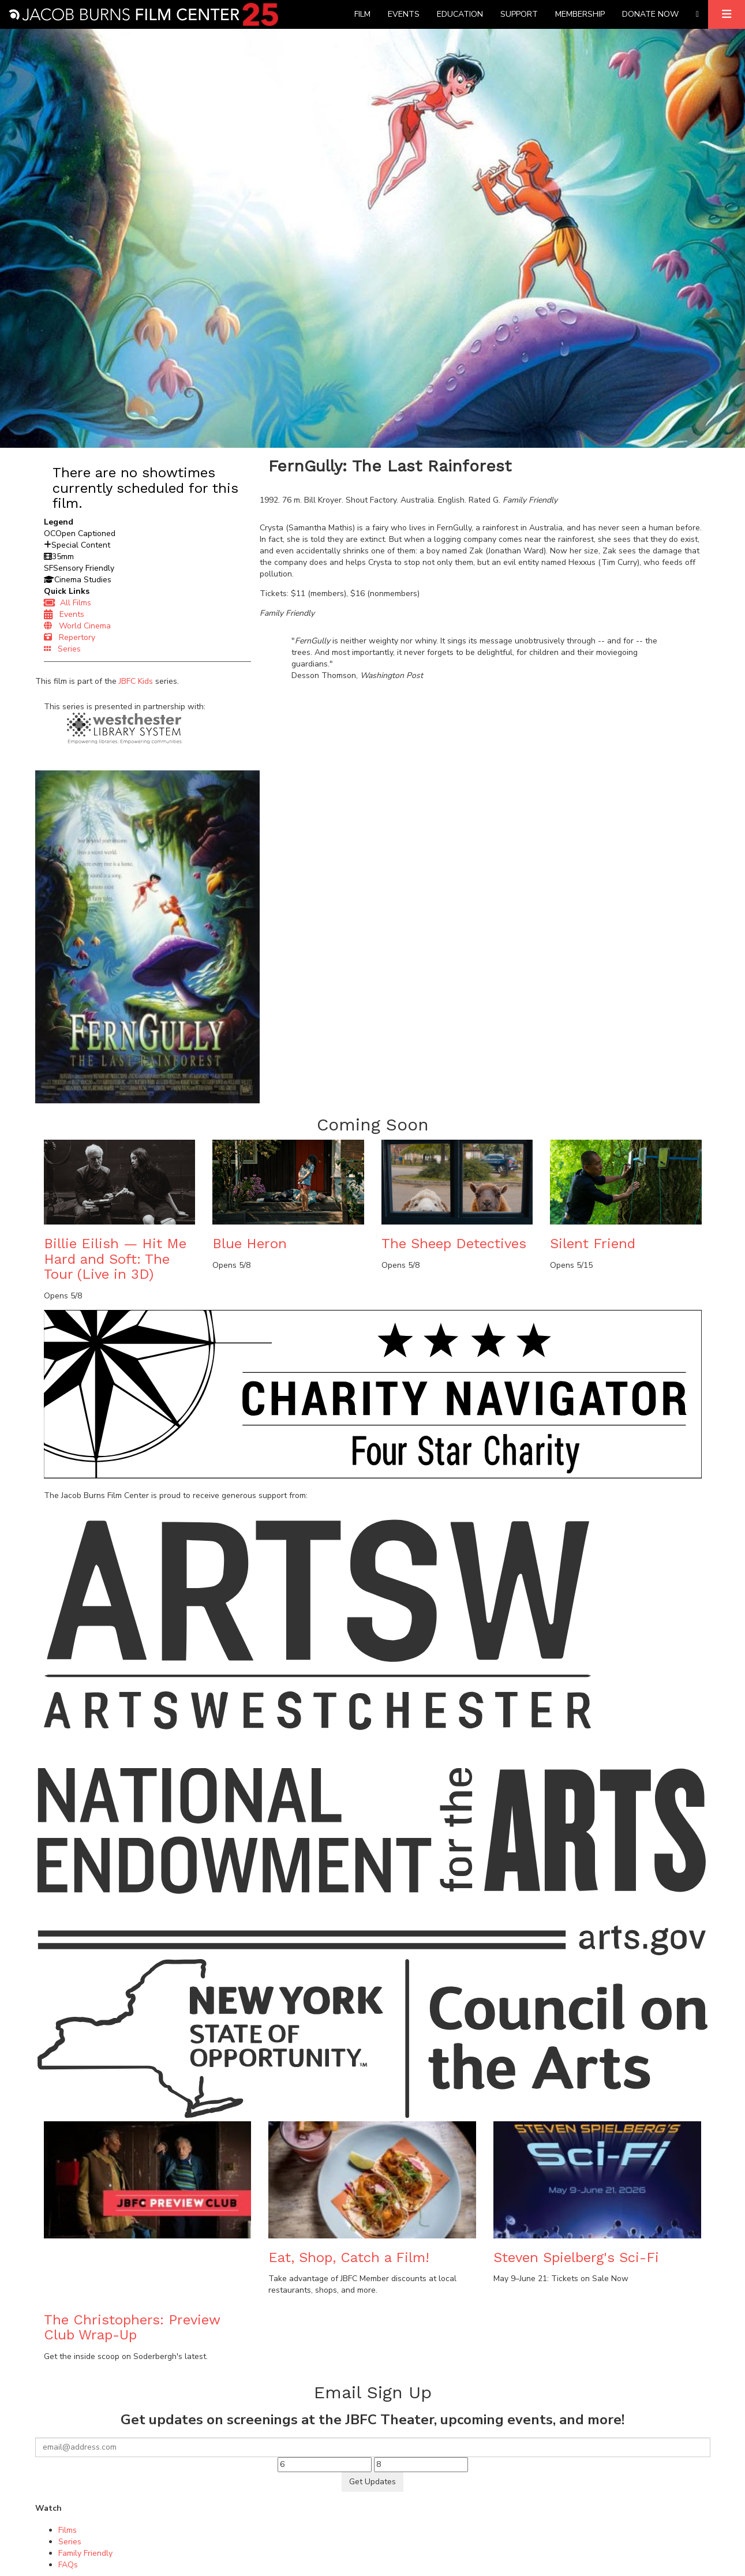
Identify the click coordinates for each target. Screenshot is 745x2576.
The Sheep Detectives (453, 1243)
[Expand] (726, 14)
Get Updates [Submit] (372, 2481)
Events (404, 14)
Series (62, 648)
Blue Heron (249, 1243)
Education (460, 14)
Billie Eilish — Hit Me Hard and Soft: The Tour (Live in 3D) (115, 1258)
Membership (580, 14)
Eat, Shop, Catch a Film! (348, 2257)
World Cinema (77, 625)
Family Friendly (85, 2553)
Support (519, 14)
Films (67, 2530)
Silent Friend (592, 1243)
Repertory (69, 637)
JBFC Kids (136, 681)
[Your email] (372, 2447)
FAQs (68, 2564)
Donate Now (650, 14)
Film (362, 14)
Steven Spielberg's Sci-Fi (576, 2257)
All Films (67, 602)
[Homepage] (143, 14)
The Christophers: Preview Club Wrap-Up (132, 2327)
